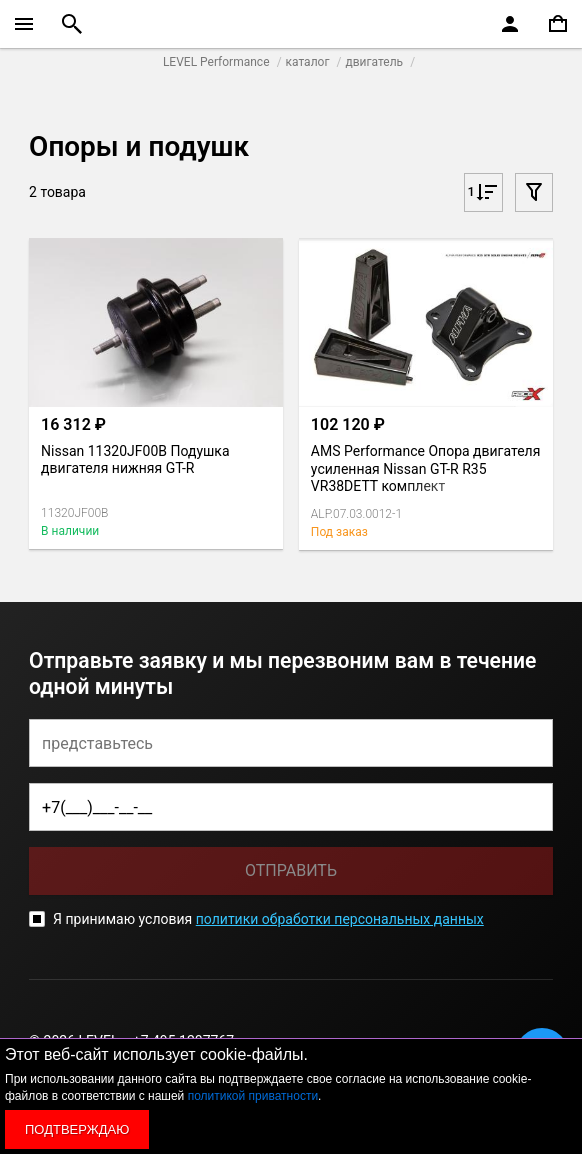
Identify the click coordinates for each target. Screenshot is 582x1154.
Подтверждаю (77, 1129)
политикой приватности (253, 1096)
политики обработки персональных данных (340, 919)
